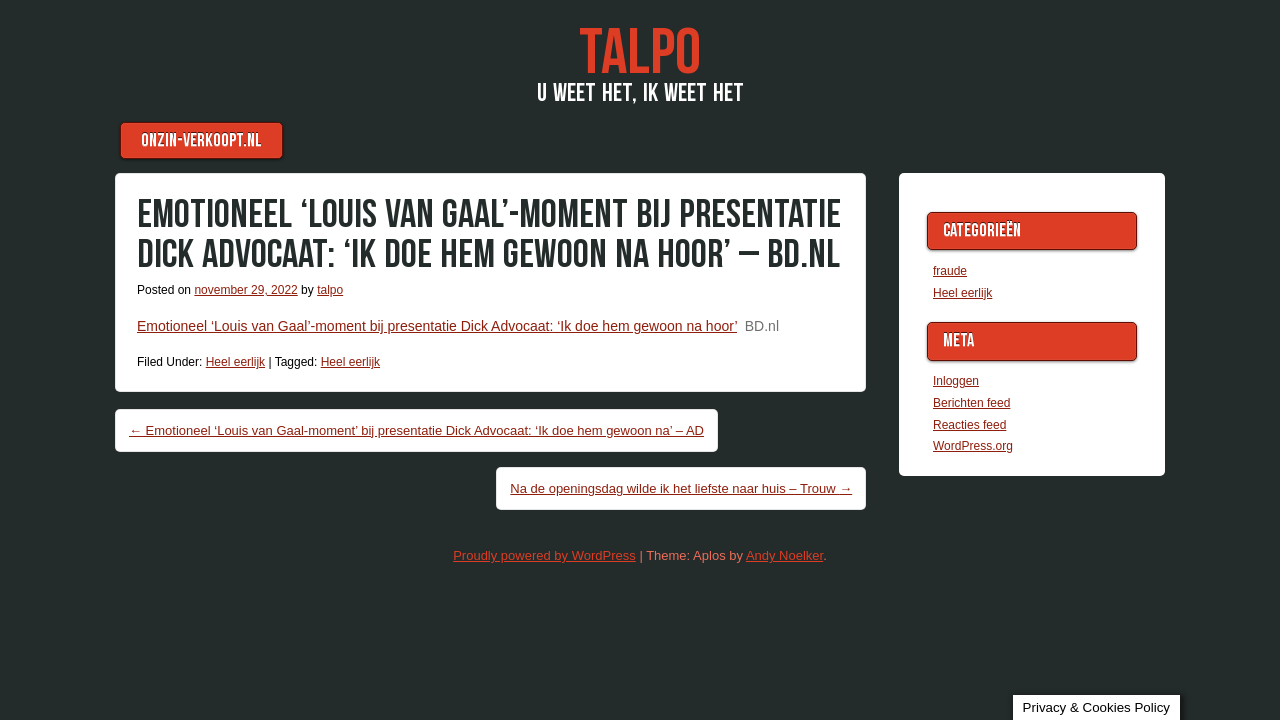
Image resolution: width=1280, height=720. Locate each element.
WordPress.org (973, 446)
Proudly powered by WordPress (544, 555)
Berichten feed (971, 403)
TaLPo (640, 53)
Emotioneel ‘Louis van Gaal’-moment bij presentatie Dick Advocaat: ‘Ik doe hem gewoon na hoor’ (437, 326)
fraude (950, 271)
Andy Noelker (784, 555)
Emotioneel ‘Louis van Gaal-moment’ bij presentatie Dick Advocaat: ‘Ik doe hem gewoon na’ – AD (416, 430)
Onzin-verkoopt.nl (201, 140)
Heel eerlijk (235, 362)
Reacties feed (969, 425)
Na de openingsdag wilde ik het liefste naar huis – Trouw (681, 488)
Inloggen (956, 381)
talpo (330, 290)
